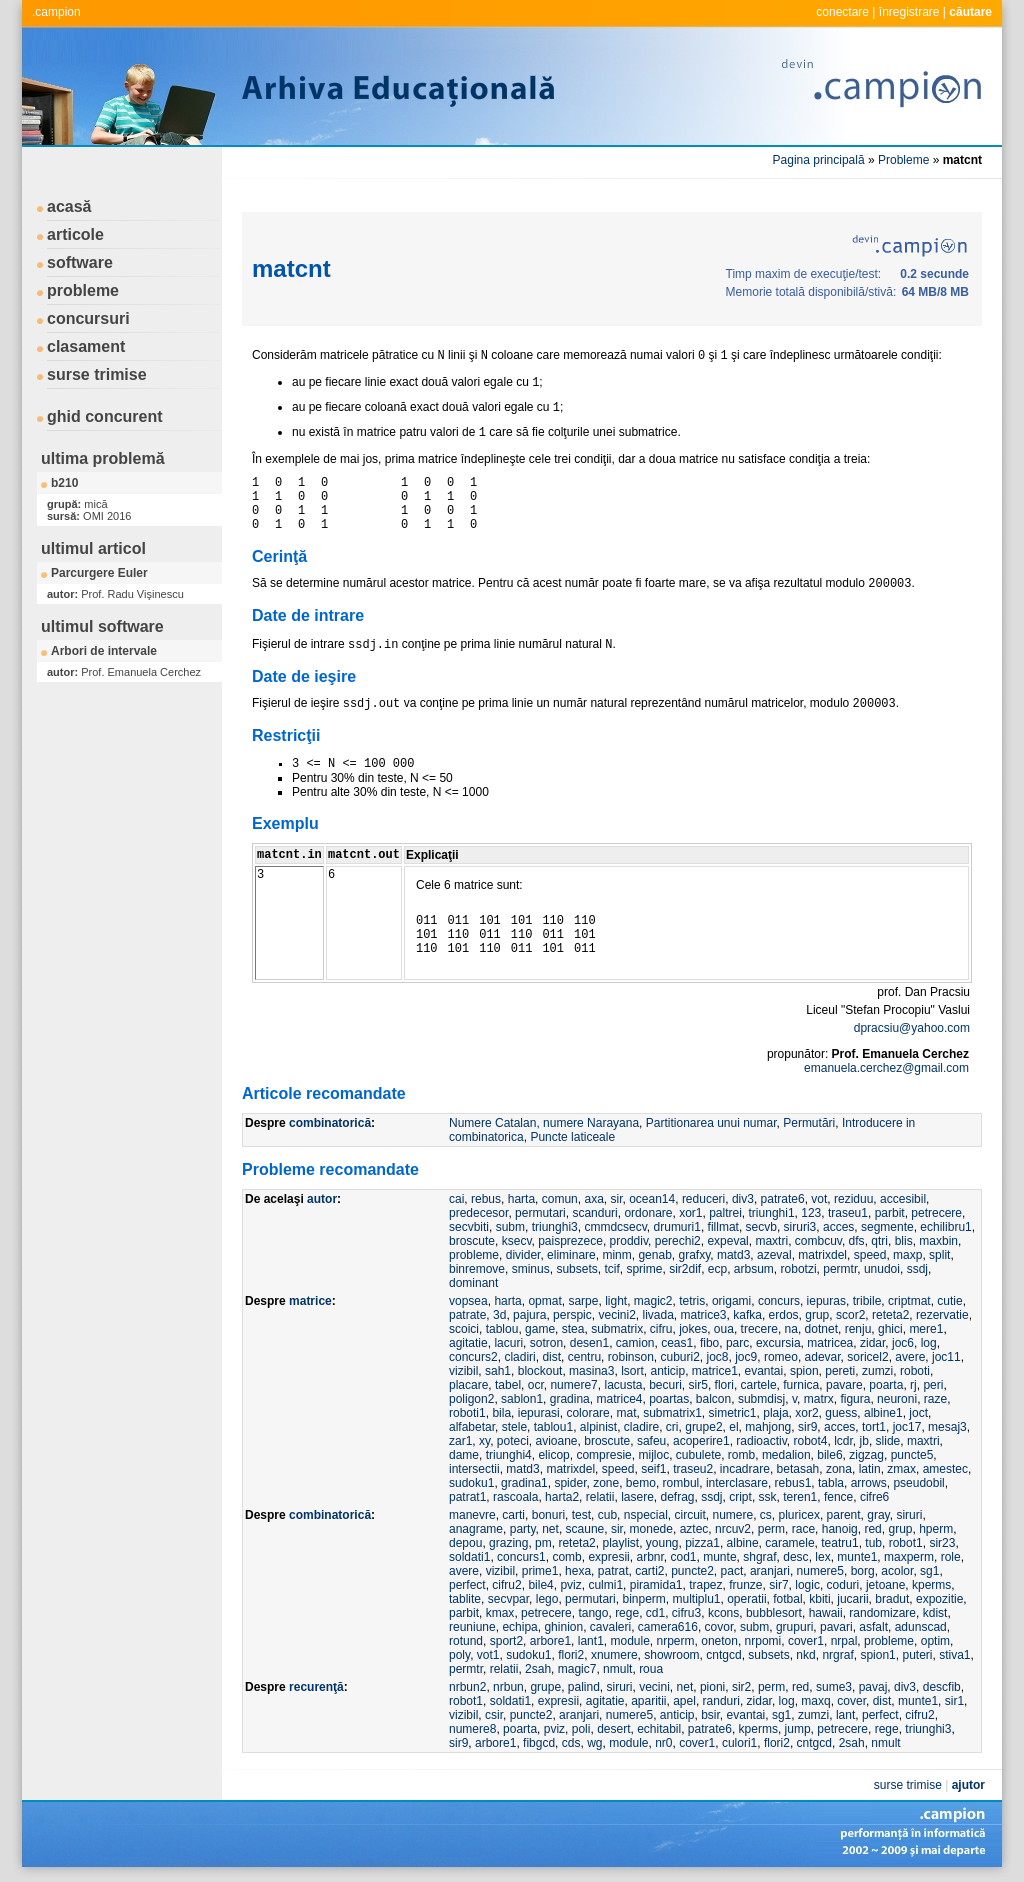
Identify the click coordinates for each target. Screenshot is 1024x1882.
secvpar (508, 1599)
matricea (830, 1343)
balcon (713, 1399)
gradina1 (524, 1483)
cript (740, 1497)
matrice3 (704, 1315)
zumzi (877, 1371)
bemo (641, 1483)
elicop (553, 1455)
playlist (620, 1543)
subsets (576, 1269)
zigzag (866, 1455)
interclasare (737, 1483)
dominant (473, 1283)
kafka (747, 1315)
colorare (587, 1413)
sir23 (942, 1543)
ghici (890, 1329)
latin (870, 1469)
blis (904, 1241)
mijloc (653, 1455)
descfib (942, 1687)
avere (910, 1357)
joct (918, 1413)
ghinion (563, 1627)
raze (935, 1399)
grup (817, 1315)
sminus (531, 1269)
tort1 (874, 1427)
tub (873, 1543)
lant (845, 1715)
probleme (83, 290)
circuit (689, 1515)
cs (766, 1515)
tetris (692, 1301)
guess (841, 1413)
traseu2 (693, 1469)
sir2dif (685, 1269)
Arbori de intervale (104, 651)
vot (819, 1199)
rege (627, 1613)
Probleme (903, 160)
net (550, 1529)
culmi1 (605, 1585)
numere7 (573, 1385)
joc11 (946, 1357)
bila (501, 1413)
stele (514, 1427)
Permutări (809, 1123)
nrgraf (837, 1655)
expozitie (939, 1599)
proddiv (629, 1241)
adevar (823, 1357)
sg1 (929, 1571)
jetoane (885, 1585)
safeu (651, 1441)
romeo (781, 1357)
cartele (759, 1385)
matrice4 (619, 1399)
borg (863, 1571)
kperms (931, 1585)
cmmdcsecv (615, 1227)
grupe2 (703, 1427)
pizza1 (702, 1543)
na (791, 1329)
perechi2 (678, 1241)
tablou (502, 1329)
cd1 (655, 1613)
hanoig (840, 1529)
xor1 (690, 1213)
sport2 (506, 1641)
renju (858, 1329)
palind (584, 1687)
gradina (570, 1399)
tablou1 (553, 1427)
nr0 (663, 1743)
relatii (600, 1497)
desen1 (589, 1343)
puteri (917, 1655)
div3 (743, 1199)
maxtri (771, 1241)
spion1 (877, 1655)
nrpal (844, 1641)
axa (593, 1199)
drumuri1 (677, 1227)
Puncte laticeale (572, 1137)
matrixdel (822, 1255)
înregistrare (909, 12)
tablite (465, 1599)
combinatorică (330, 1123)
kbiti (819, 1599)
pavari (836, 1627)
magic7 (577, 1669)
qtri (879, 1241)
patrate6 (783, 1199)
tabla (831, 1483)
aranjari (770, 1571)
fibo (709, 1343)
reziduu (853, 1199)
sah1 (498, 1371)
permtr (840, 1269)
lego (547, 1599)
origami (731, 1301)
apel (684, 1701)
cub (607, 1515)
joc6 (903, 1343)
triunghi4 (509, 1455)
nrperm (676, 1641)
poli (581, 1729)
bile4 (540, 1585)
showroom (671, 1655)
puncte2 (692, 1571)
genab (654, 1255)
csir (494, 1715)
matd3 (733, 1255)
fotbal (787, 1599)
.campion (56, 12)
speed (870, 1255)
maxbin (938, 1241)
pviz (570, 1585)
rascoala (515, 1497)
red (872, 1529)
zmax (901, 1469)
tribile (867, 1301)
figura (855, 1399)
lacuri (508, 1343)
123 (811, 1213)
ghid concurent (105, 416)
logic (807, 1585)
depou (465, 1543)
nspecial (646, 1515)
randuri (721, 1701)
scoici (464, 1329)
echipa (519, 1627)
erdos (784, 1315)
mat (626, 1413)
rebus (486, 1199)
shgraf (759, 1557)
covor (719, 1627)
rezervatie (942, 1315)
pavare (844, 1385)
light (616, 1301)
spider (570, 1483)
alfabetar (472, 1427)
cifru (661, 1329)
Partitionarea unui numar (711, 1123)
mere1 (926, 1329)
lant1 (591, 1641)
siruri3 (800, 1227)
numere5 (820, 1571)
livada (657, 1315)
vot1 (488, 1655)
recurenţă (316, 1687)
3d (499, 1315)
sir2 (741, 1687)
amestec (945, 1469)
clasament (86, 346)
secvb (761, 1227)
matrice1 (715, 1371)
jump (798, 1729)
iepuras (826, 1301)
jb (864, 1441)
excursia (778, 1343)
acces (838, 1227)
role (951, 1557)
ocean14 (652, 1199)
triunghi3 (555, 1227)
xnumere (614, 1655)
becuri (665, 1385)
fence (838, 1497)
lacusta (623, 1385)
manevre (472, 1515)
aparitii (648, 1701)
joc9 (746, 1357)
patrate (467, 1315)
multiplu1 (696, 1599)
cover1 (806, 1641)
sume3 (834, 1687)
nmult (617, 1669)
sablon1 (522, 1399)
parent (844, 1515)
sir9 (807, 1427)
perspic (572, 1315)
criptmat (909, 1301)
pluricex (799, 1515)
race (803, 1529)
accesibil (903, 1199)
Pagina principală (819, 160)
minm (616, 1255)
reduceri (703, 1199)
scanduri (594, 1213)
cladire (641, 1427)
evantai (764, 1371)
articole (75, 234)
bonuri (548, 1515)
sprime (644, 1269)
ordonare (648, 1213)
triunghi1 (772, 1213)
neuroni (897, 1399)
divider (523, 1255)
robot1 (906, 1543)
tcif (611, 1269)
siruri (909, 1515)
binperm (643, 1599)
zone (606, 1483)
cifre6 (874, 1497)
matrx (819, 1399)
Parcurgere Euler (99, 573)
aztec (694, 1529)
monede (651, 1529)
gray (878, 1515)
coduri (843, 1585)
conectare (842, 12)
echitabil (659, 1729)
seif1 (653, 1469)
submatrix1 (672, 1413)
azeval (774, 1255)
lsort (632, 1371)
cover (851, 1701)
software (80, 262)
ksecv (517, 1241)
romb (741, 1455)
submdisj (761, 1399)
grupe (545, 1687)
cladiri (519, 1357)
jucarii (852, 1599)
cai (456, 1199)
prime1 (540, 1571)
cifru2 (506, 1585)
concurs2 (473, 1357)
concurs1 (521, 1557)
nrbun (508, 1687)
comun (560, 1199)
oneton (719, 1641)
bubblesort (774, 1613)
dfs (857, 1241)
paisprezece (570, 1241)
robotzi (799, 1269)
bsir (710, 1715)
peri (933, 1385)
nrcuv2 (733, 1529)
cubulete (698, 1455)
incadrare (745, 1469)
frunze (745, 1585)
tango (593, 1613)
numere (733, 1515)
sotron (546, 1343)
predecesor (478, 1213)
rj (913, 1385)
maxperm (909, 1557)
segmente (887, 1227)
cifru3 (686, 1613)
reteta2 (890, 1315)
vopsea (468, 1301)
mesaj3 (947, 1427)
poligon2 (471, 1399)
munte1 (857, 1557)
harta (521, 1199)
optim (935, 1641)
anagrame (476, 1529)
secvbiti (469, 1227)
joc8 (718, 1357)
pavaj (873, 1687)
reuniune (472, 1627)
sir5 (698, 1385)
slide (888, 1441)
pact (732, 1571)
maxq (815, 1701)
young (662, 1543)
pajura (529, 1315)
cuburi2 (679, 1357)
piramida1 (656, 1585)
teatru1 (839, 1543)
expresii (608, 1557)
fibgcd (539, 1743)
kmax (500, 1613)
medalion (786, 1455)
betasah (798, 1469)
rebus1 (793, 1483)
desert (613, 1729)
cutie (949, 1301)
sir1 (954, 1701)
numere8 (472, 1729)
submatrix (617, 1329)
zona (839, 1469)
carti (513, 1515)
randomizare (882, 1613)
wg (594, 1743)
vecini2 (616, 1315)
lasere (637, 1497)
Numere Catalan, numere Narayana (544, 1123)
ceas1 (677, 1343)
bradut (892, 1599)
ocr (536, 1385)
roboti (915, 1371)
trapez (705, 1585)
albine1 (883, 1413)
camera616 (668, 1627)
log (929, 1343)
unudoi (882, 1269)
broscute (472, 1241)
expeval (727, 1241)
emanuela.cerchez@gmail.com (886, 1068)
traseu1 (848, 1213)
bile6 (829, 1455)
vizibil (463, 1371)
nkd (805, 1655)
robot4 (810, 1441)
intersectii (474, 1469)
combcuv (818, 1241)
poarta (886, 1385)
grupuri (794, 1627)
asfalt (873, 1627)
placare (468, 1385)
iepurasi (539, 1413)
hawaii (826, 1613)
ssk (768, 1497)
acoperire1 (701, 1441)
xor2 (806, 1413)
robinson (631, 1357)
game (540, 1329)
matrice (310, 1301)
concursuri (88, 318)
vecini (654, 1687)
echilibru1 (945, 1227)
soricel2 (867, 1357)
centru (584, 1357)
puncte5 (912, 1455)
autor (322, 1199)
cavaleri (610, 1627)
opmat (544, 1301)
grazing (508, 1543)
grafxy (694, 1255)
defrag (677, 1497)
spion (804, 1371)
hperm (936, 1529)
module (629, 1641)
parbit (890, 1213)
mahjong (768, 1427)
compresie (603, 1455)
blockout (540, 1371)
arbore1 (550, 1641)
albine (743, 1543)
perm (771, 1529)
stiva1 (954, 1655)
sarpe (583, 1301)
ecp (717, 1269)
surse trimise (97, 374)
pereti (840, 1371)
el (733, 1427)
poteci (513, 1441)
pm (543, 1543)
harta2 (562, 1497)
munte (719, 1557)
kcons (723, 1613)
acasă (69, 206)
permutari (540, 1213)
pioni (712, 1687)
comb (566, 1557)
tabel (508, 1385)
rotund (466, 1641)
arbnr (649, 1557)
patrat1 (467, 1497)
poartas (669, 1399)
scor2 (850, 1315)
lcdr (843, 1441)
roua (651, 1669)
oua (724, 1329)
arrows (869, 1483)
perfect (467, 1585)
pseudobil (918, 1483)
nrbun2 (467, 1687)
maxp (907, 1255)
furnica (801, 1385)
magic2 (653, 1301)
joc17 (907, 1427)
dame (464, 1455)
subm (510, 1227)
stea (573, 1329)
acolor (897, 1571)
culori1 (739, 1743)
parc (737, 1343)
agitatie (468, 1343)
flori (724, 1385)
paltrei (725, 1213)
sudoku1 (471, 1483)
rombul (681, 1483)
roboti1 (467, 1413)
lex (822, 1557)
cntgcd (723, 1655)
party (523, 1529)
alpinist (598, 1427)
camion (635, 1343)
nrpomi (763, 1641)
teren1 (800, 1497)
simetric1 (733, 1413)
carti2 (649, 1571)
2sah (538, 1669)
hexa (578, 1571)
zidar (872, 1343)
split (939, 1255)
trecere (759, 1329)
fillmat (723, 1227)
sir (616, 1199)
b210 (64, 483)
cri (672, 1427)
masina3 (591, 1371)
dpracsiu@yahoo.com (912, 1028)
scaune (585, 1529)
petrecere (936, 1213)
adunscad (921, 1627)
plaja (775, 1413)
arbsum (754, 1269)
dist (551, 1357)
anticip (667, 1371)
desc (795, 1557)
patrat (613, 1571)
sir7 (778, 1585)
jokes (693, 1329)
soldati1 (469, 1557)
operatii (746, 1599)
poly (459, 1655)
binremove (477, 1269)
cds (571, 1743)
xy (484, 1441)
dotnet (821, 1329)
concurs (779, 1301)
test (581, 1515)
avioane (557, 1441)
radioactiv (761, 1441)
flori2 (571, 1655)
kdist (935, 1613)
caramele (789, 1543)
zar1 (460, 1441)
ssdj (917, 1269)
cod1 (684, 1557)
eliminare (571, 1255)
